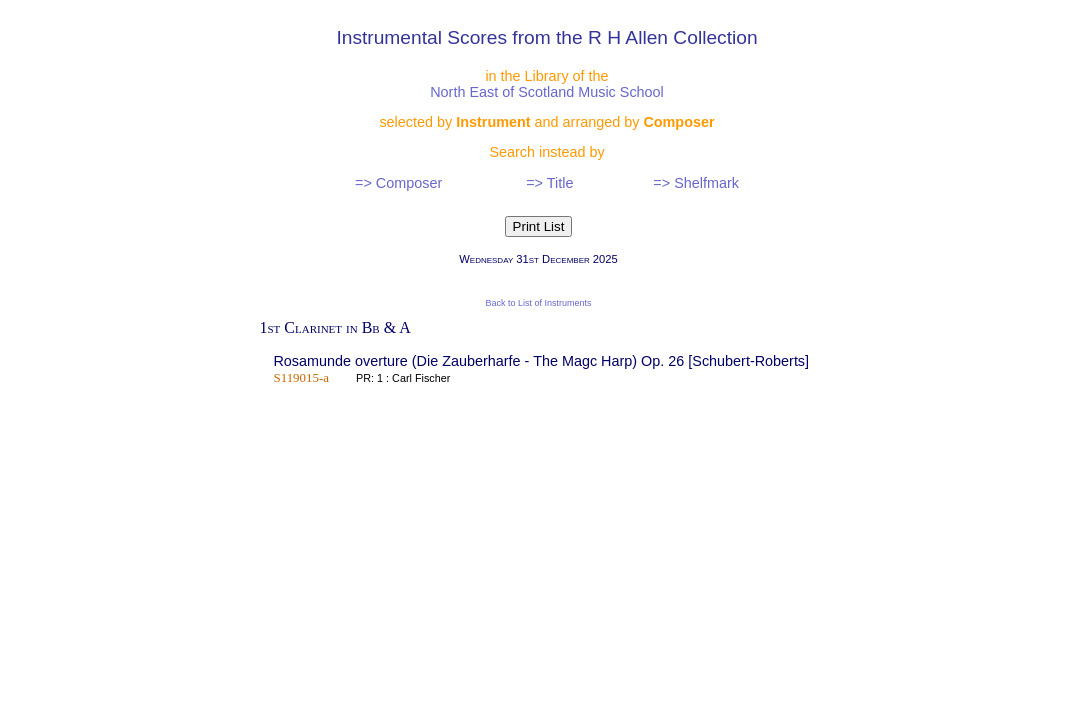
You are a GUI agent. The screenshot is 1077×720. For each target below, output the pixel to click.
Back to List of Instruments (538, 303)
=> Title (549, 183)
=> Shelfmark (696, 183)
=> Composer (398, 183)
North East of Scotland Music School (547, 92)
